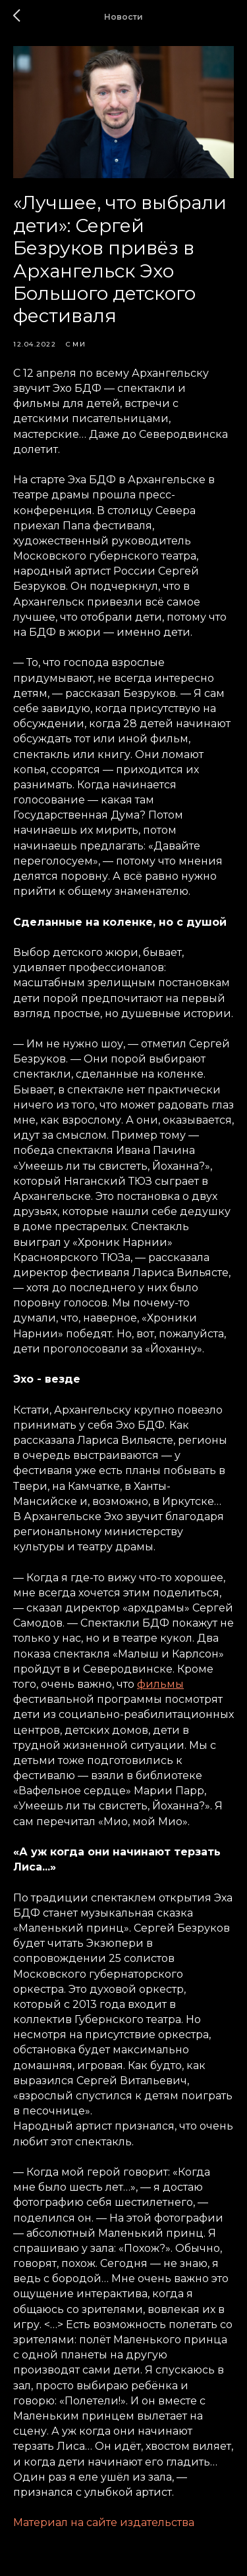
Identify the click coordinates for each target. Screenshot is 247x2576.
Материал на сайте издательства (103, 2522)
